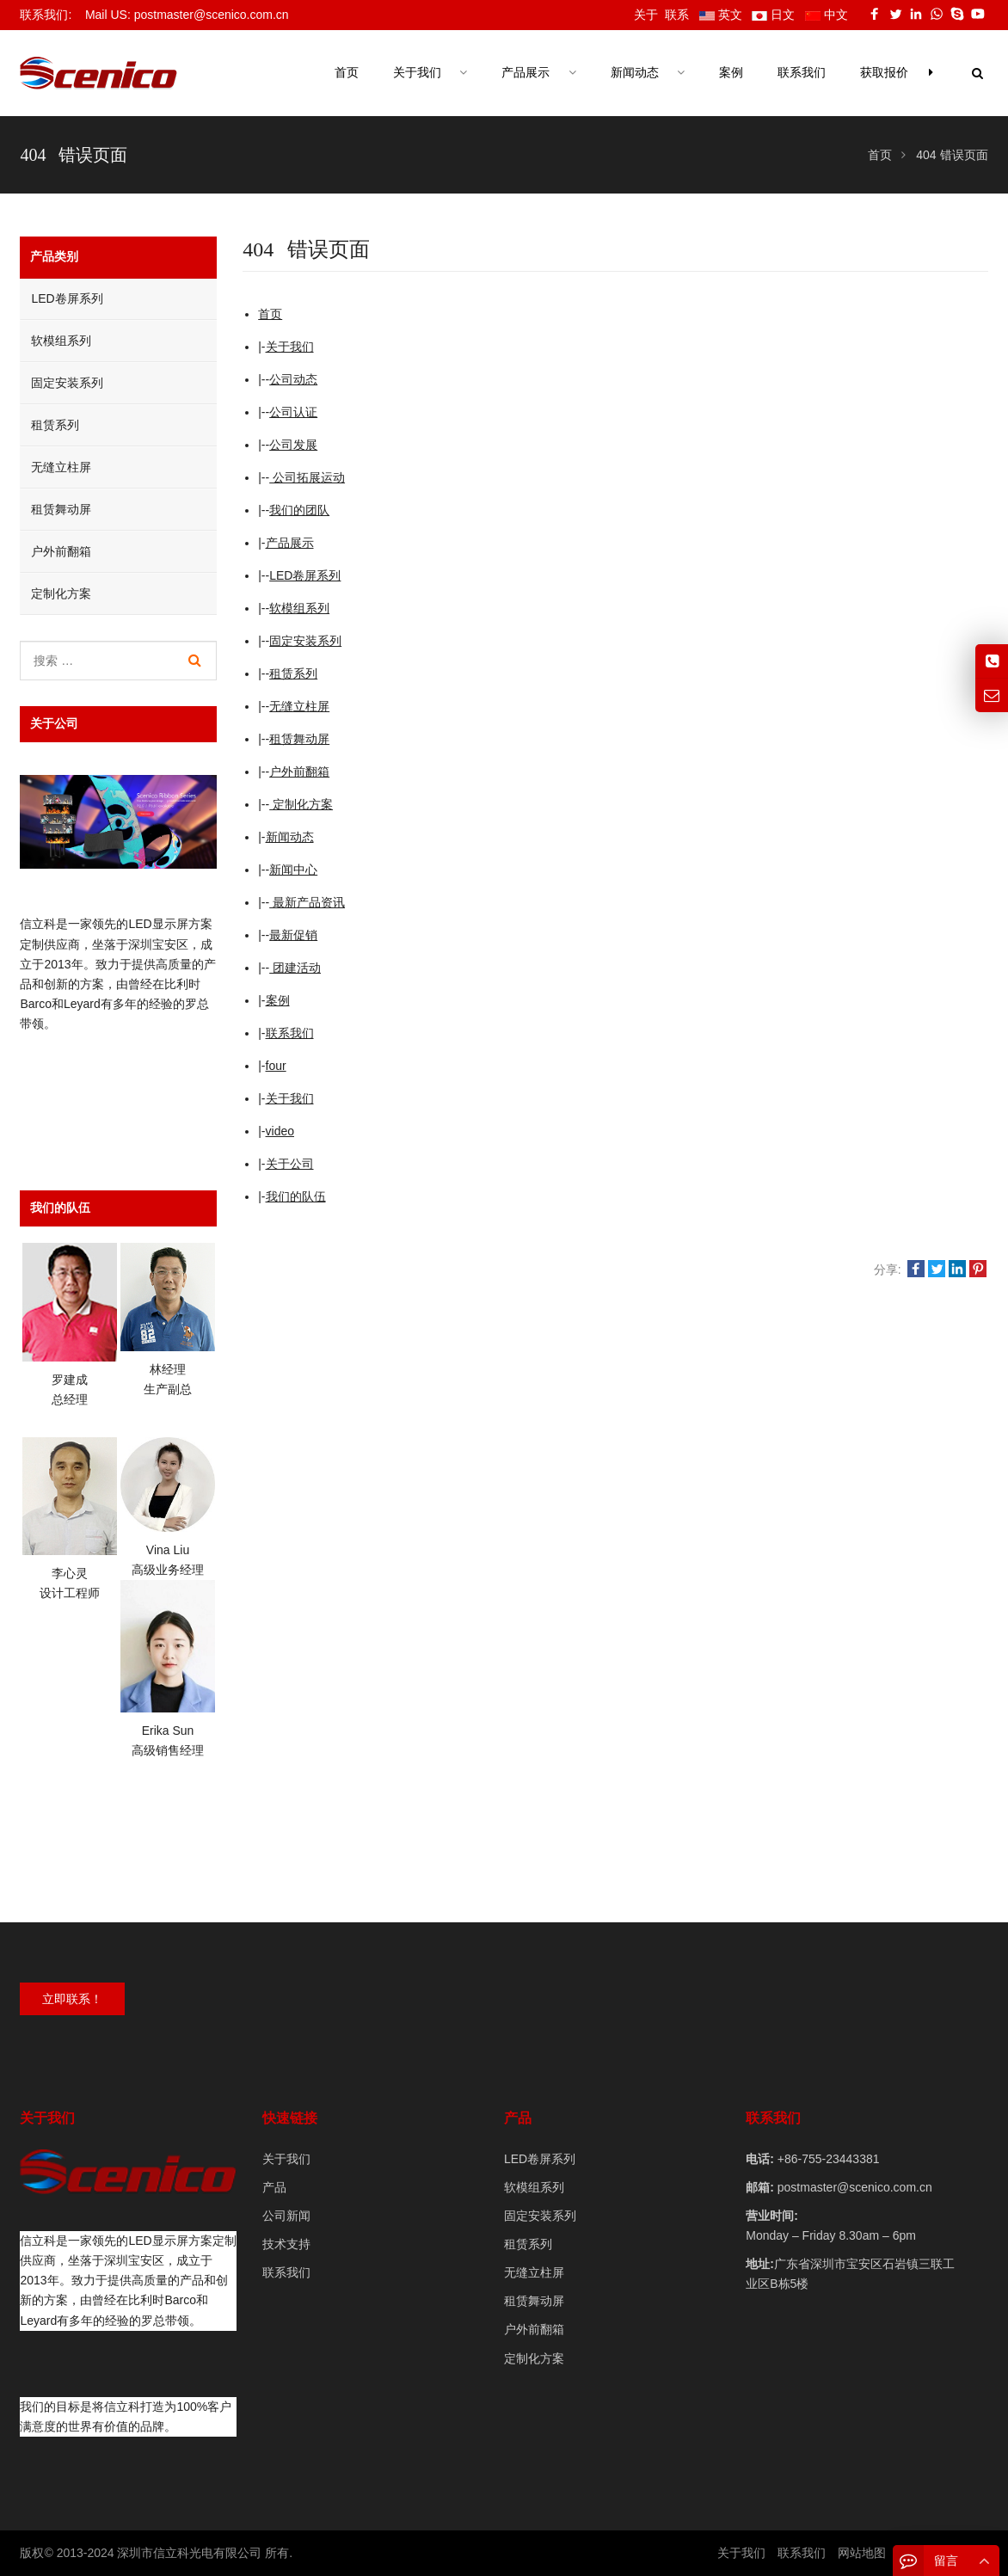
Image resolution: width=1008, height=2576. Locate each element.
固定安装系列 (305, 641)
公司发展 (293, 445)
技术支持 (286, 2244)
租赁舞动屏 (299, 739)
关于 (646, 15)
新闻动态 (290, 837)
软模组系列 (299, 608)
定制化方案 (301, 804)
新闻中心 (293, 869)
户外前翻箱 (299, 771)
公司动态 (293, 379)
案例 (278, 1000)
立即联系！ (72, 1999)
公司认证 (293, 412)
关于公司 (290, 1164)
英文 (720, 15)
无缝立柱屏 (299, 706)
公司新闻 (286, 2215)
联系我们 (290, 1033)
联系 (677, 15)
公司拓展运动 (307, 477)
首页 (347, 72)
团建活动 (295, 967)
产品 (274, 2187)
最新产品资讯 (307, 902)
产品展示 (290, 543)
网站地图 (862, 2553)
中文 (826, 15)
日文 (773, 15)
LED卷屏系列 (305, 575)
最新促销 (293, 935)
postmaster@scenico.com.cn (853, 2187)
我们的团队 (299, 510)
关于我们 (290, 347)
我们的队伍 (296, 1196)
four (276, 1066)
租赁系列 (293, 673)
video (280, 1131)
